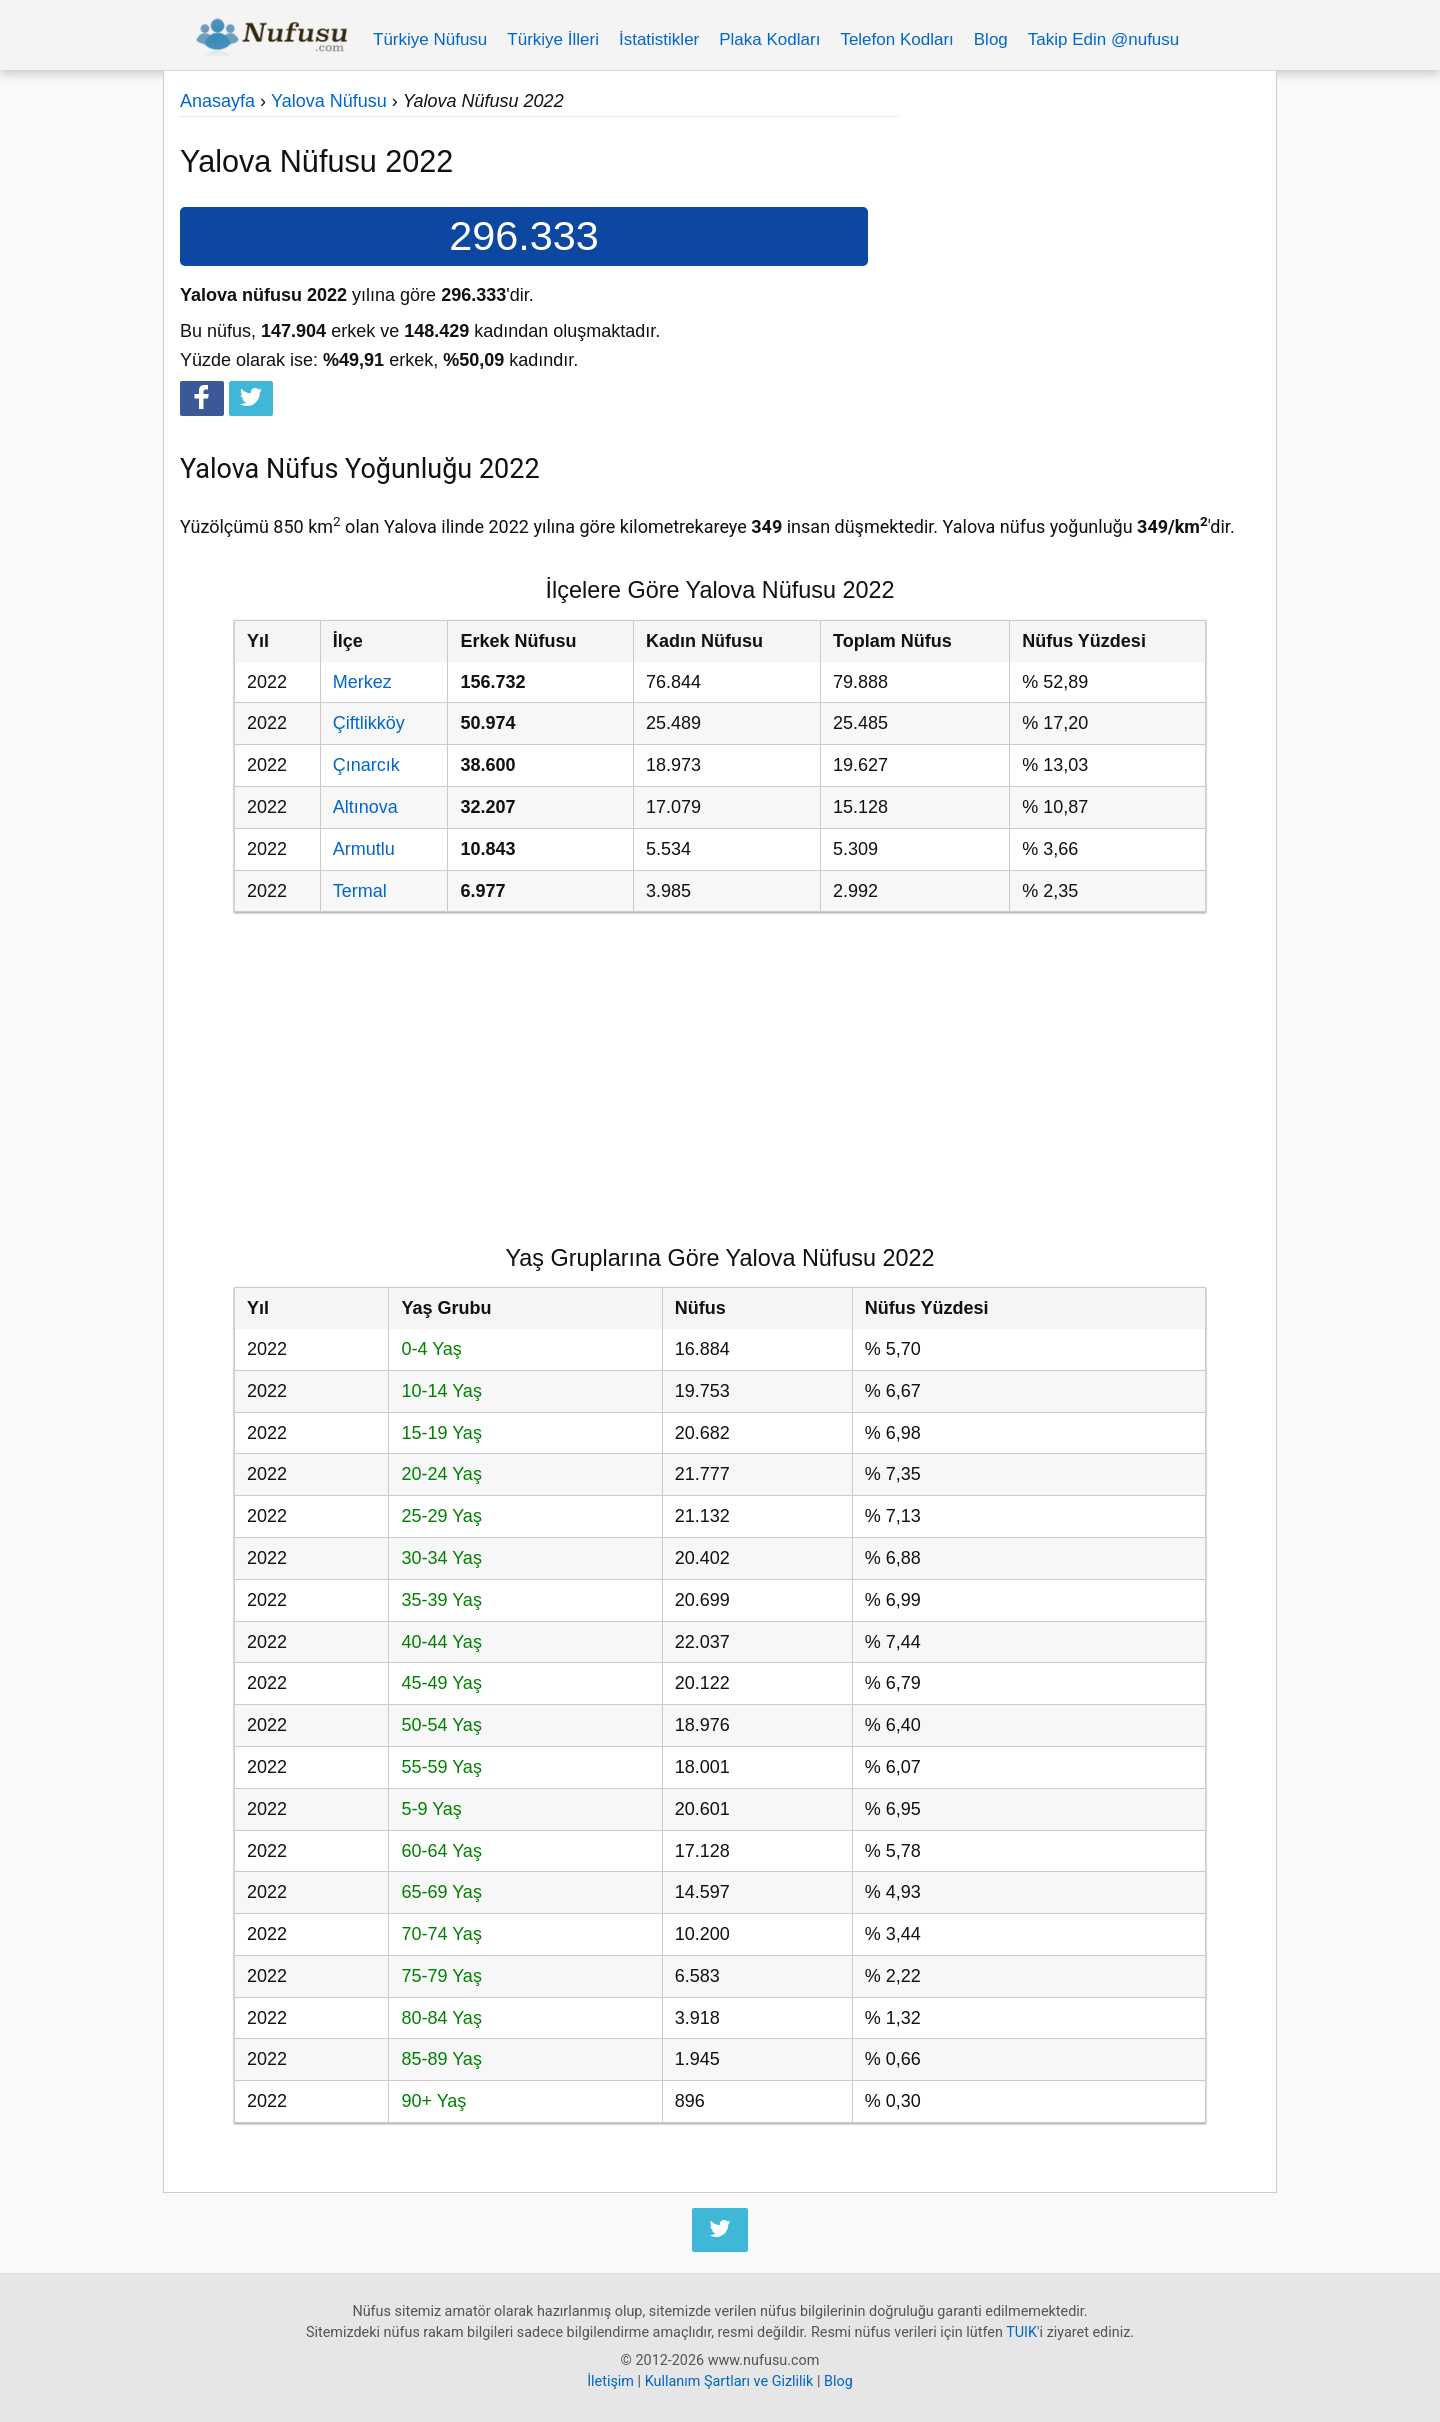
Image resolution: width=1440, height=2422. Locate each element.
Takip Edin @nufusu (1103, 39)
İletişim (610, 2381)
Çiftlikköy (369, 723)
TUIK (1021, 2332)
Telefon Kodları (896, 39)
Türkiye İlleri (553, 39)
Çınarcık (366, 765)
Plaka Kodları (769, 39)
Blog (991, 39)
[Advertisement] (1080, 227)
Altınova (365, 807)
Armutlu (364, 849)
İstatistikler (659, 39)
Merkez (362, 682)
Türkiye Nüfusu (430, 39)
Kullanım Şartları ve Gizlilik (729, 2381)
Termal (360, 891)
